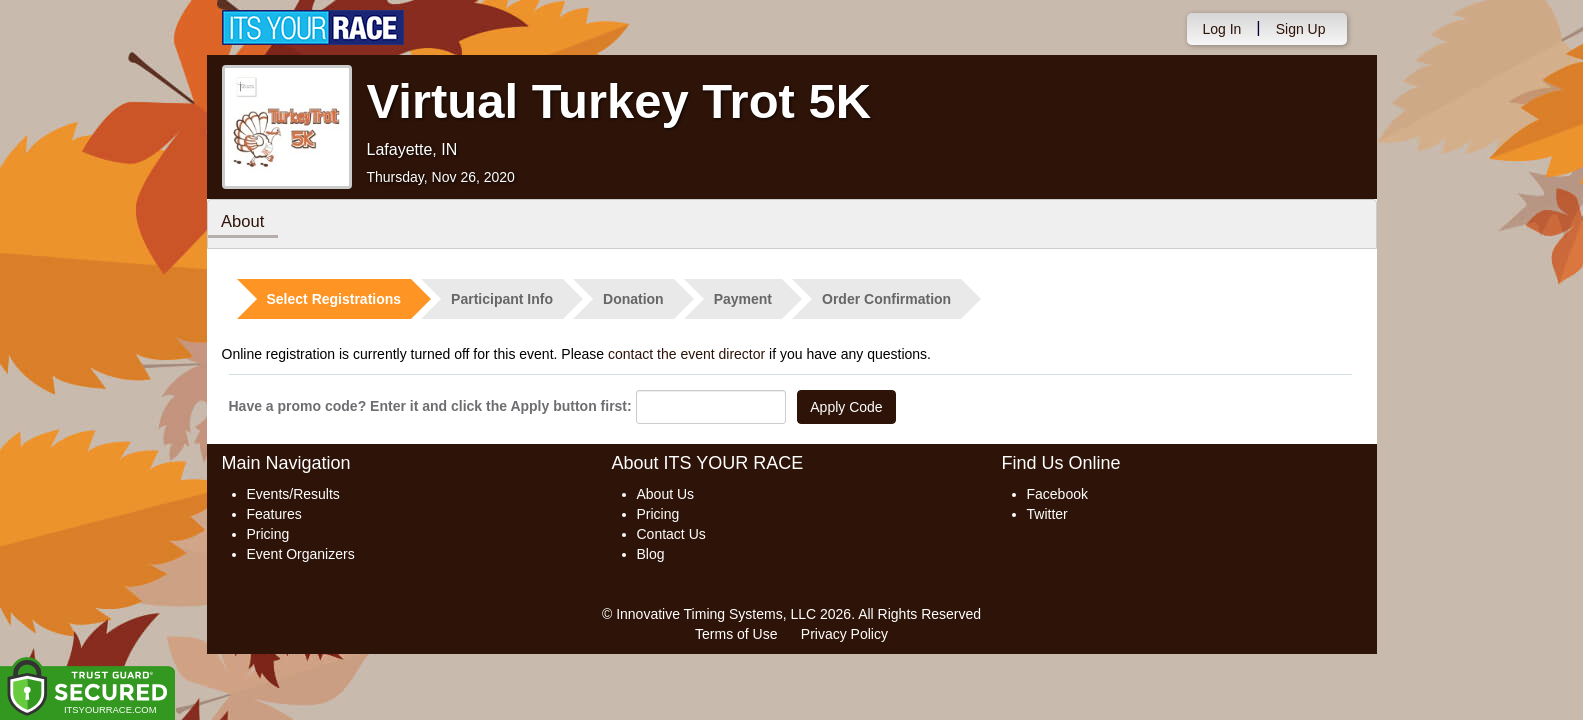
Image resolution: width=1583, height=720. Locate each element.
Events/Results (293, 494)
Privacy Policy (844, 634)
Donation (633, 299)
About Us (666, 494)
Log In (1221, 29)
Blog (651, 554)
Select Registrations (334, 299)
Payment (743, 299)
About (245, 222)
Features (274, 514)
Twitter (1047, 514)
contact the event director (686, 354)
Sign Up (1301, 29)
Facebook (1057, 494)
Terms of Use (736, 634)
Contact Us (671, 534)
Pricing (268, 534)
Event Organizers (301, 554)
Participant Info (502, 299)
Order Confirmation (886, 299)
